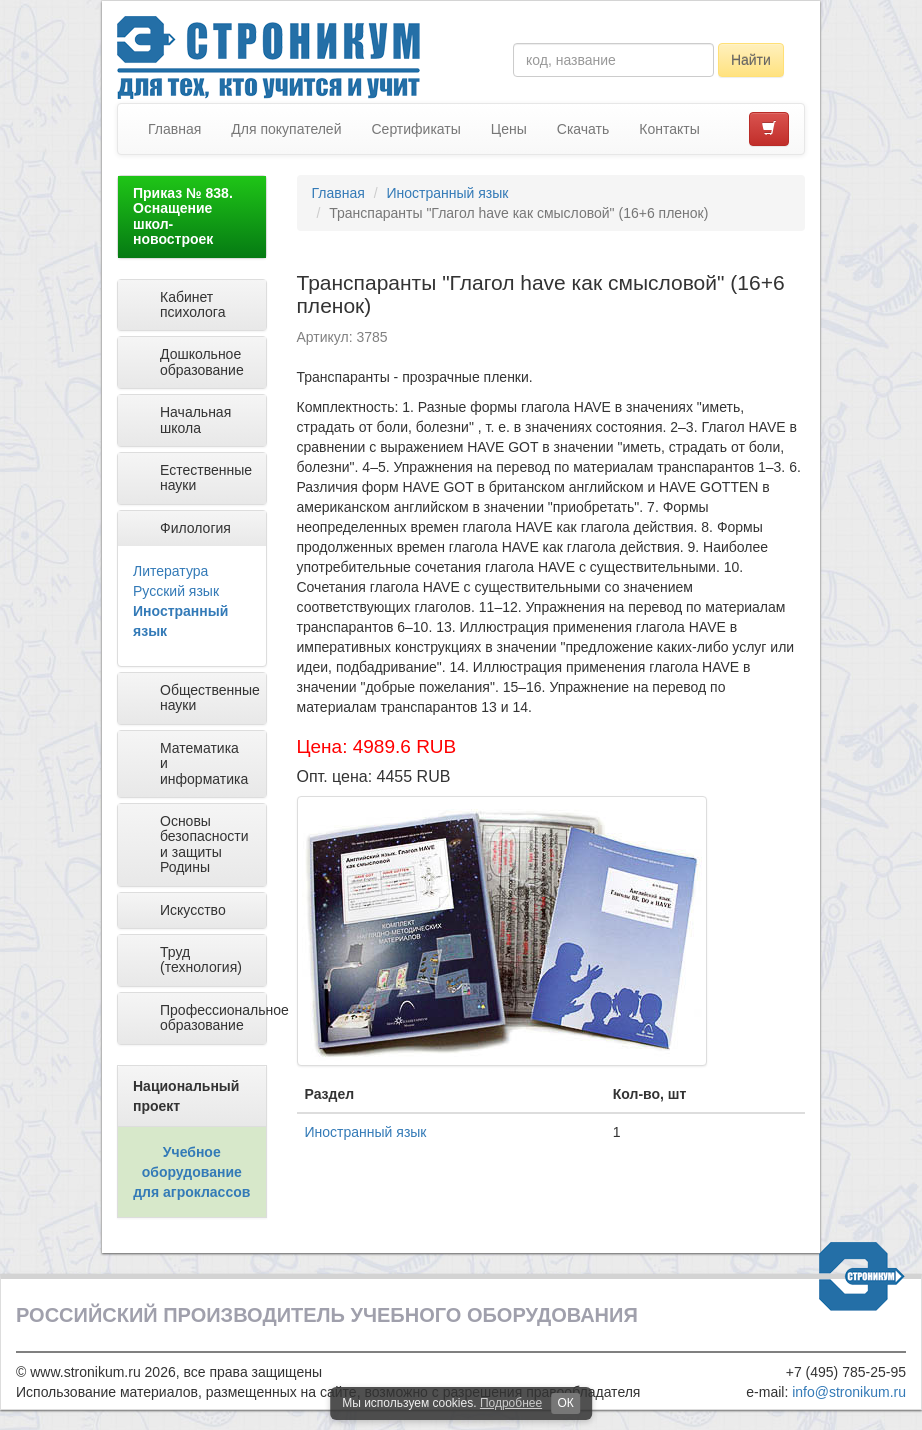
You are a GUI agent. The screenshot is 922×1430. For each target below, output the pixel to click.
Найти (751, 60)
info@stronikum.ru (849, 1392)
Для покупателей (286, 129)
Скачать (583, 129)
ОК (565, 1403)
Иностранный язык (447, 193)
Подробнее (511, 1403)
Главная (174, 129)
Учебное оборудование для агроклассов (191, 1172)
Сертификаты (415, 129)
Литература (170, 571)
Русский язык (176, 591)
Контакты (669, 129)
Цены (509, 129)
